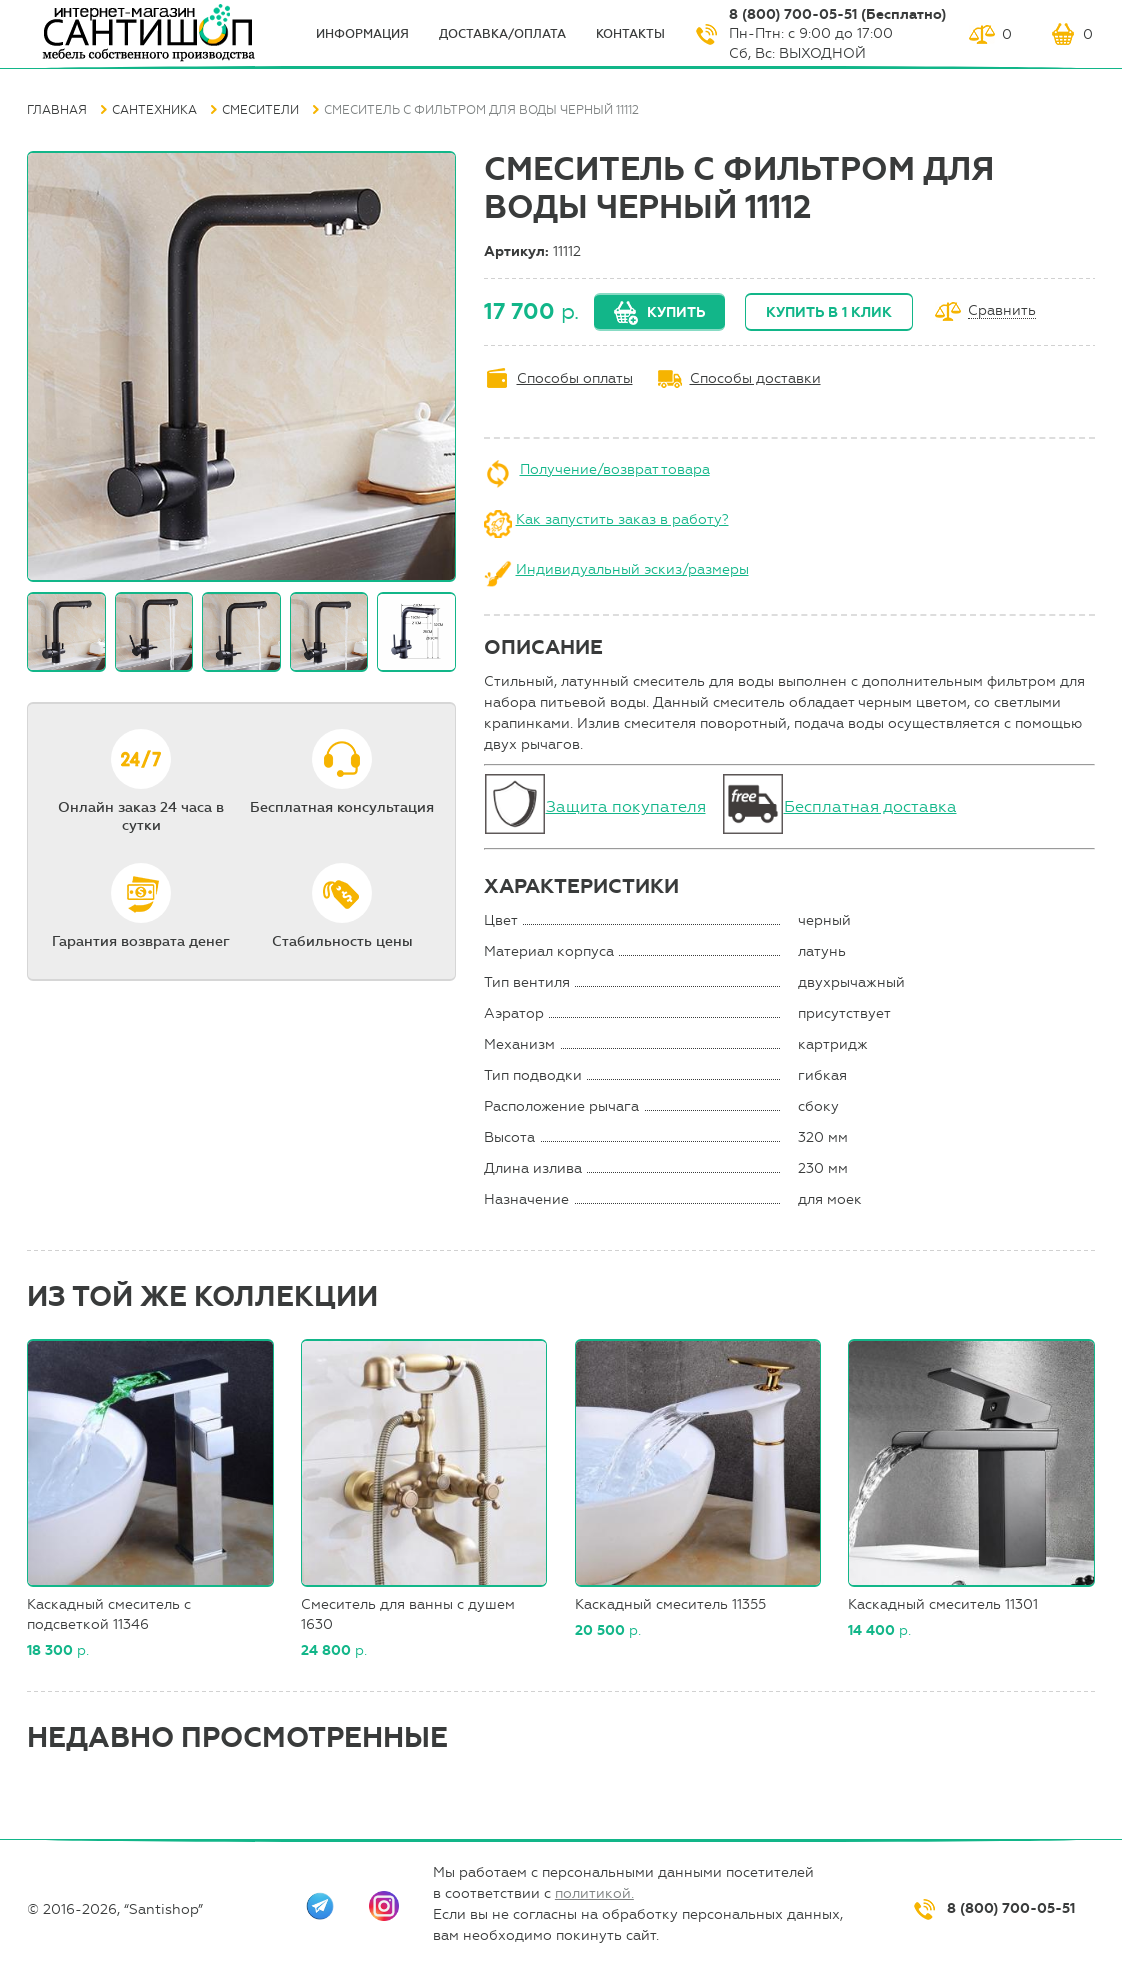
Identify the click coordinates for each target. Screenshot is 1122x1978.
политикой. (594, 1893)
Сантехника (154, 110)
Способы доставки (755, 378)
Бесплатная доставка (870, 806)
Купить (676, 312)
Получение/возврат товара (615, 469)
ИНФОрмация (362, 34)
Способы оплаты (575, 378)
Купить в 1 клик (829, 312)
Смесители (260, 110)
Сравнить (1002, 311)
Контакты (630, 34)
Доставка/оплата (502, 34)
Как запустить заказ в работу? (622, 519)
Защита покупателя (626, 806)
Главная (57, 110)
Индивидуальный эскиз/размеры (632, 569)
